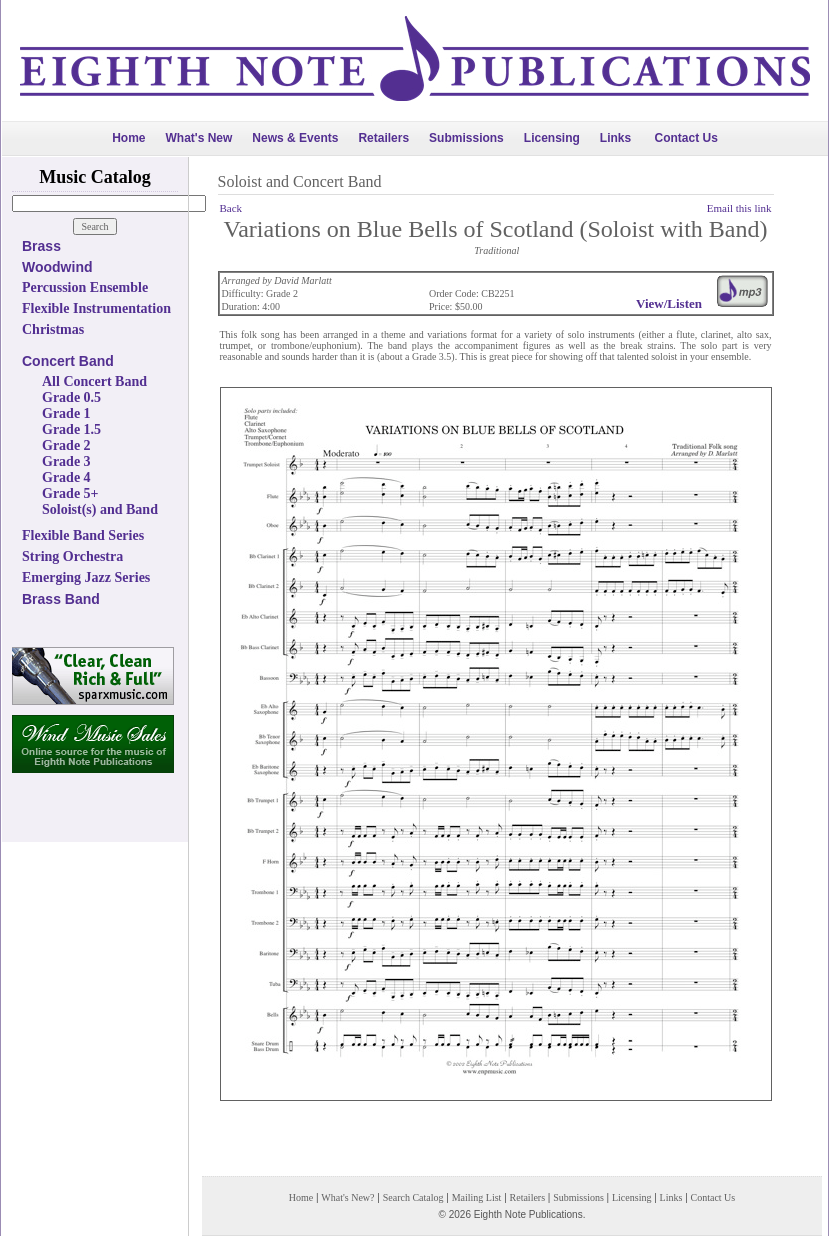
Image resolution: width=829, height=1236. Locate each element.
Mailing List (477, 1197)
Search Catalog (413, 1197)
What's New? (347, 1197)
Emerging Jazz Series (86, 577)
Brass (41, 246)
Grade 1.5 (71, 429)
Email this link (739, 208)
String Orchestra (72, 556)
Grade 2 (66, 445)
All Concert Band (94, 381)
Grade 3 (66, 461)
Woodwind (57, 267)
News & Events (295, 138)
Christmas (53, 329)
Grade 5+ (70, 493)
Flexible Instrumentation (96, 308)
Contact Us (686, 138)
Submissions (466, 138)
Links (615, 138)
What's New (198, 138)
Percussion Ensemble (85, 287)
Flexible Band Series (83, 535)
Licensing (552, 138)
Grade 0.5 (71, 397)
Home (128, 138)
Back (231, 208)
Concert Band (68, 361)
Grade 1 (66, 413)
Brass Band (61, 599)
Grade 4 (66, 477)
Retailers (383, 138)
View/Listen (669, 303)
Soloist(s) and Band (100, 509)
